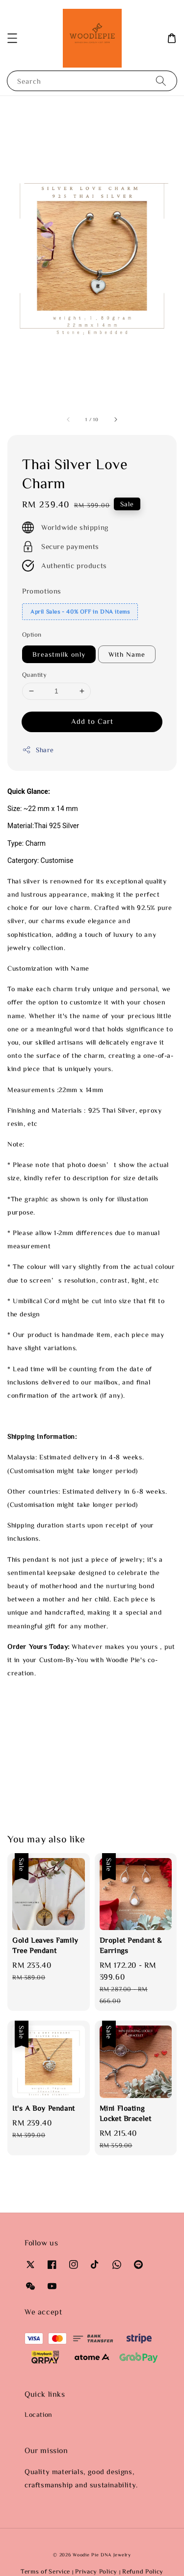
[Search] (161, 80)
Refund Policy (142, 2571)
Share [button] (38, 749)
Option (31, 634)
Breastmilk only (58, 654)
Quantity (34, 674)
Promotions (41, 591)
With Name (126, 654)
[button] (12, 38)
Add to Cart (92, 721)
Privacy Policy (96, 2571)
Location (39, 2414)
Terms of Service (45, 2571)
